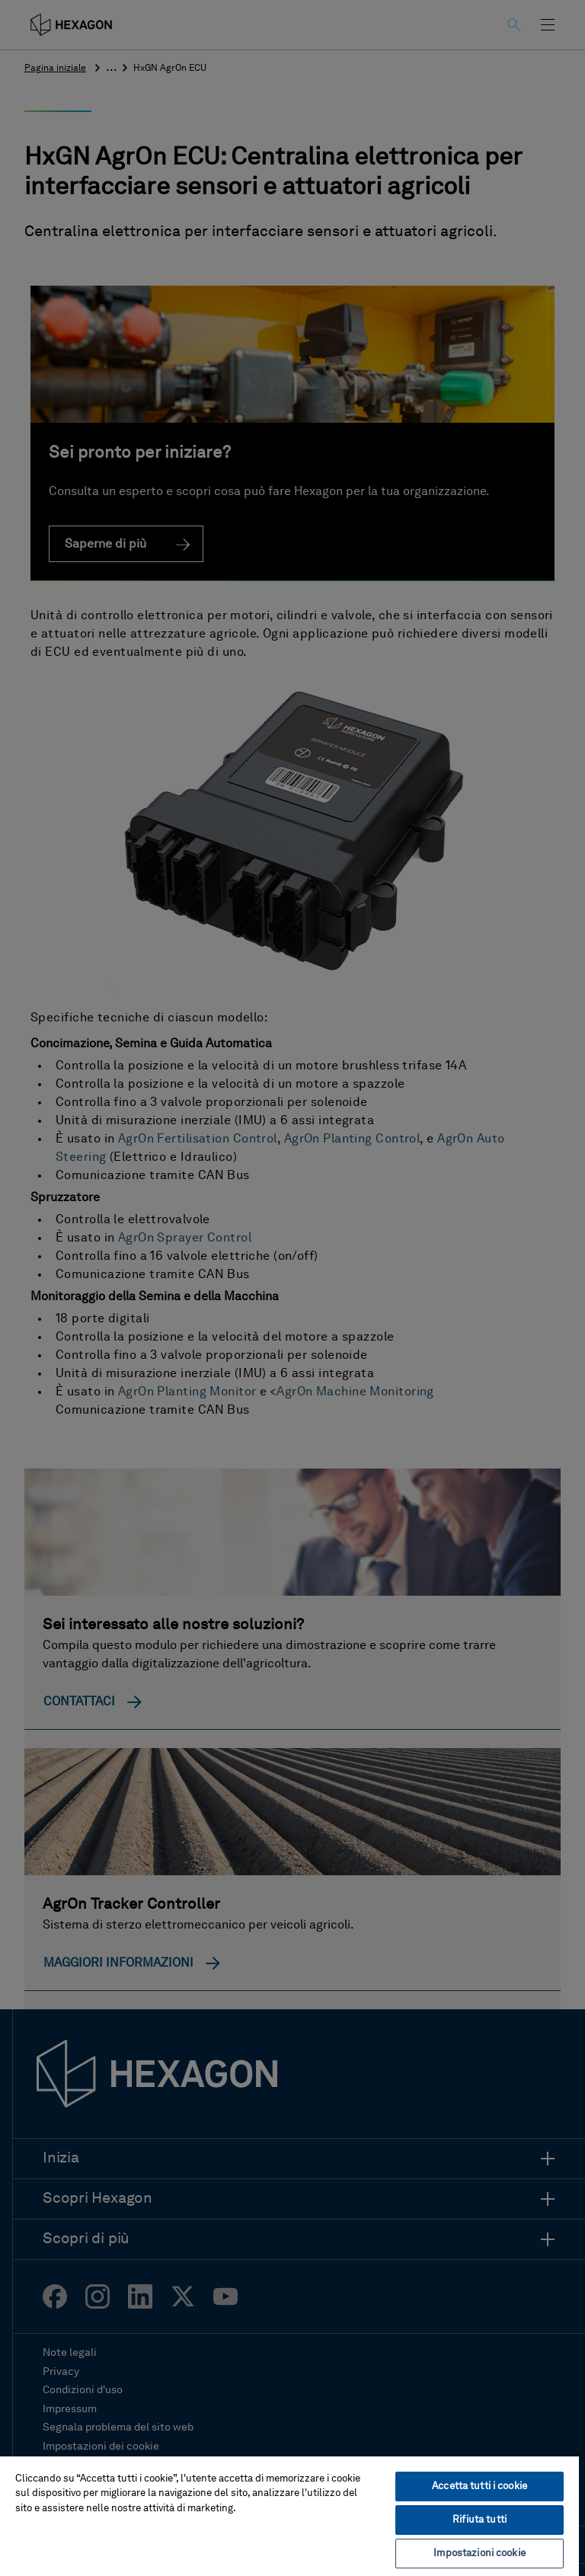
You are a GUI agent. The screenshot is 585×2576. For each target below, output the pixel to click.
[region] (289, 2515)
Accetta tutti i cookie (479, 2486)
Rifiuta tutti (479, 2520)
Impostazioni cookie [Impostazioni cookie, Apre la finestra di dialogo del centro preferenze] (479, 2553)
